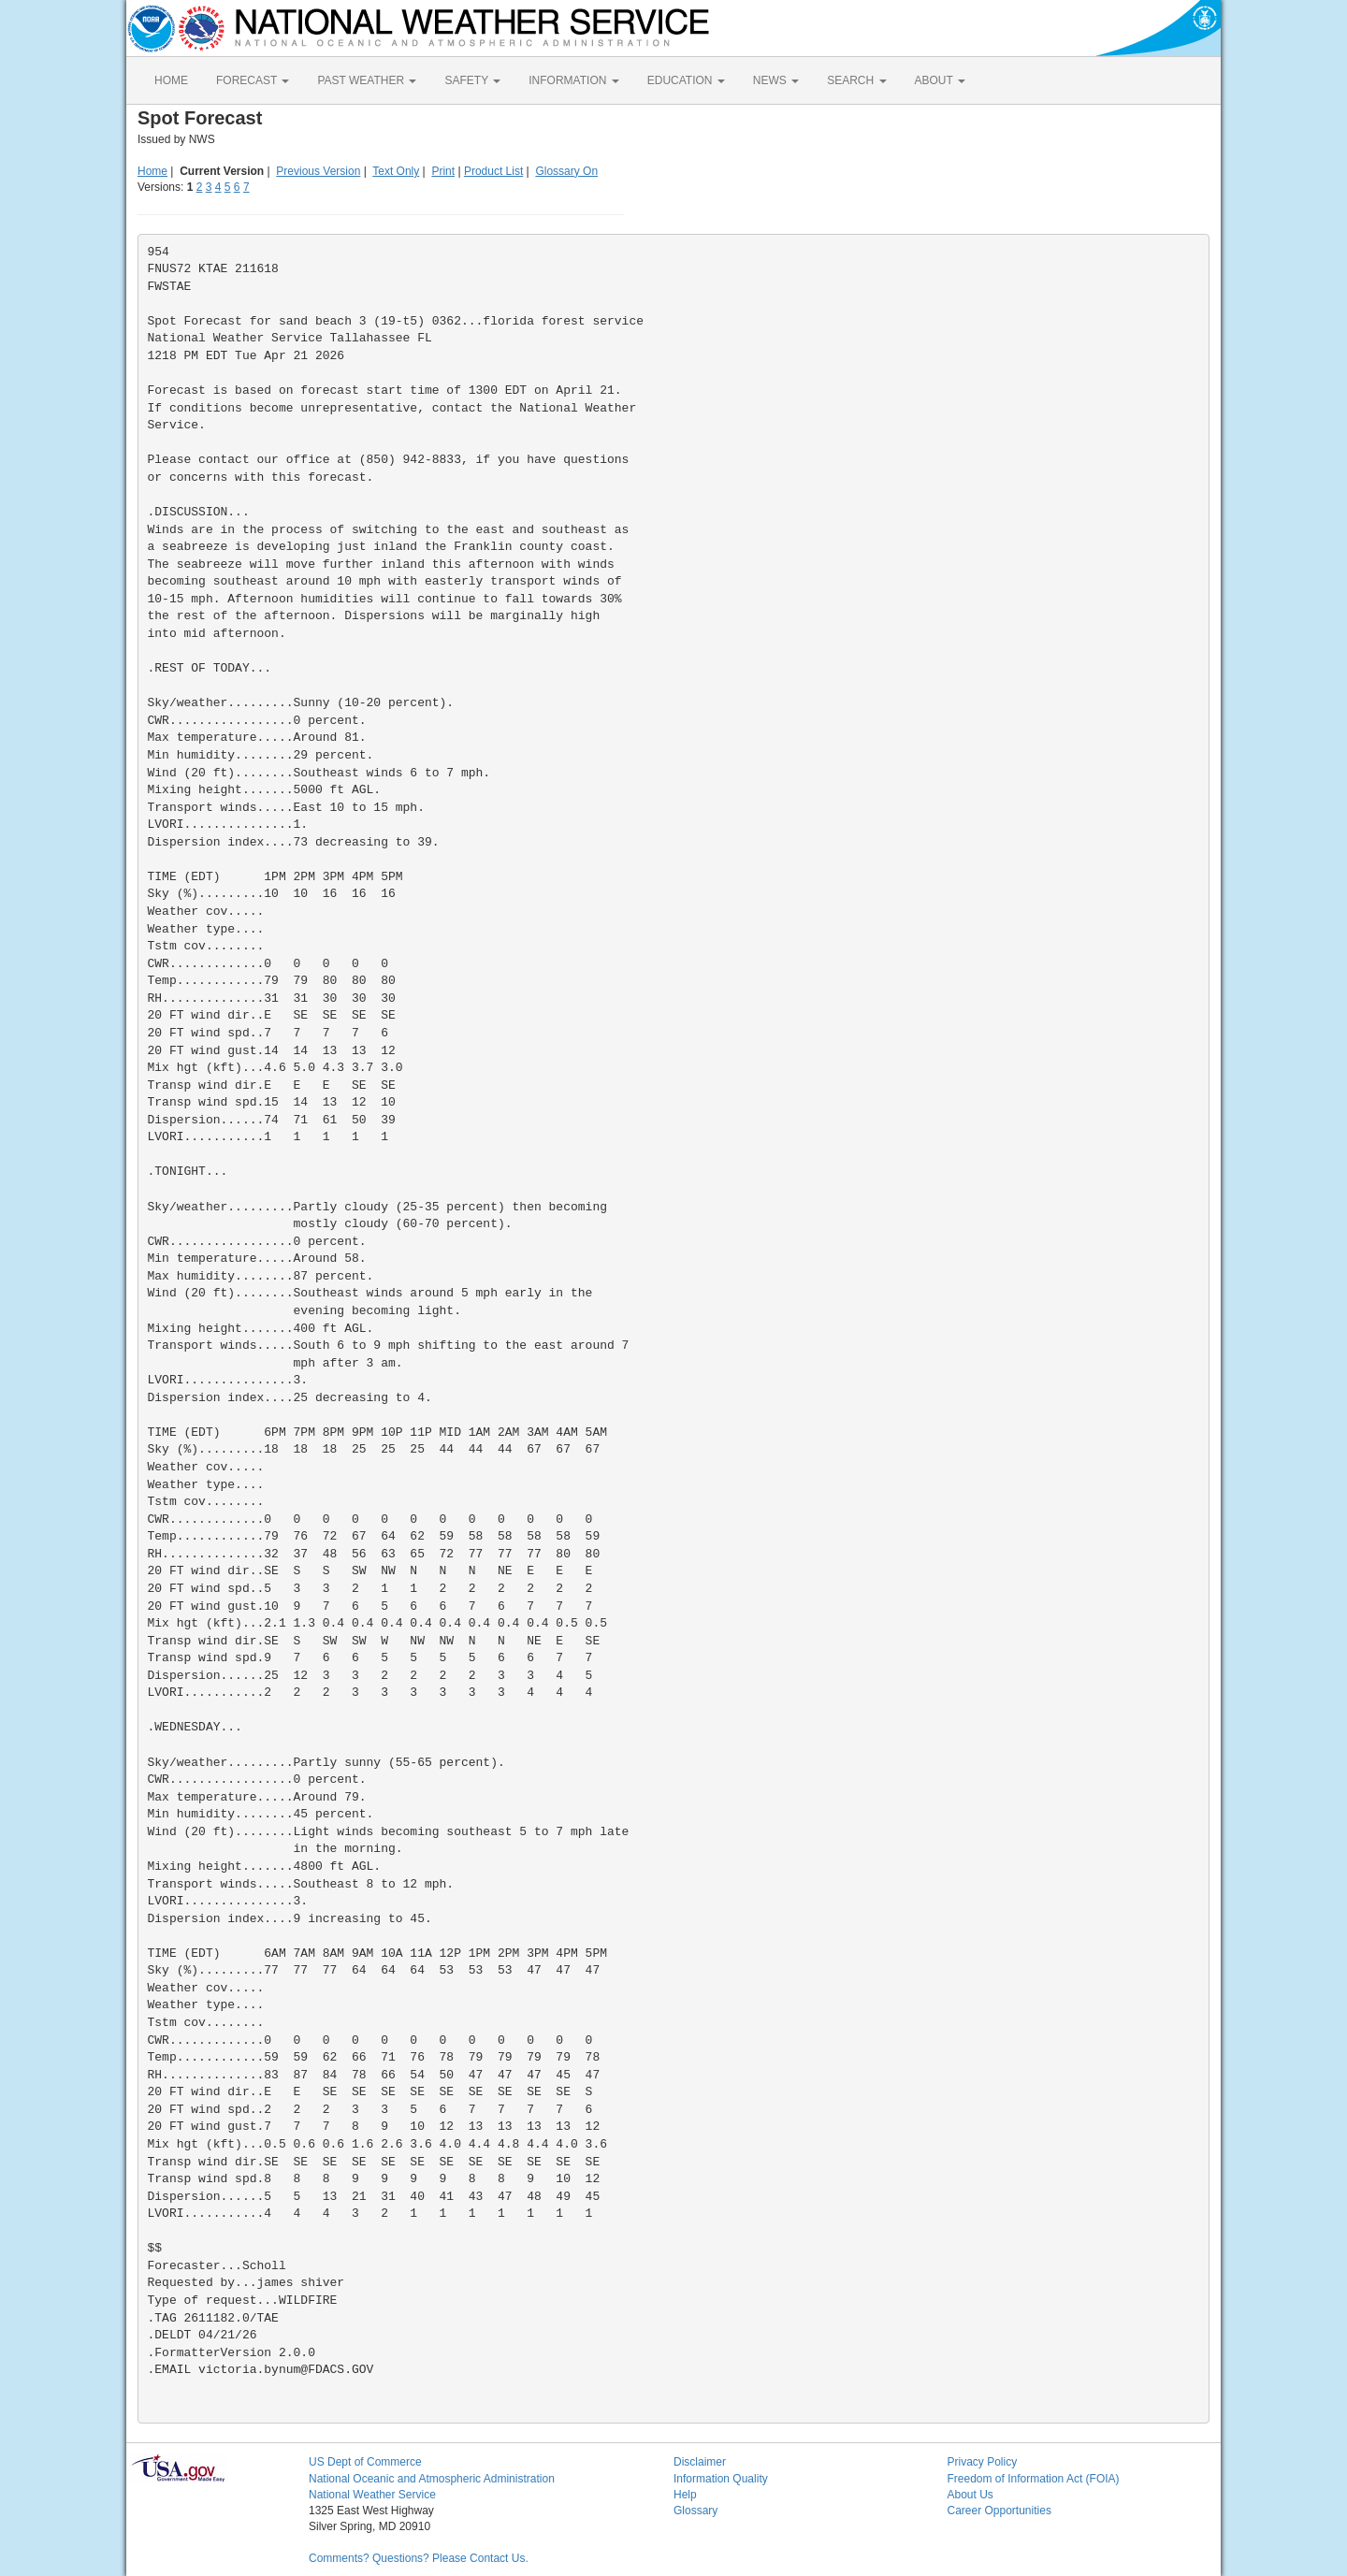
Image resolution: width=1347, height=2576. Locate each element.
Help (685, 2494)
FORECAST (252, 80)
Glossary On (566, 171)
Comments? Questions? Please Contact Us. (419, 2558)
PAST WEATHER (366, 80)
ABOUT (940, 80)
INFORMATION (573, 80)
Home (152, 171)
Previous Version (318, 171)
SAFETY (472, 80)
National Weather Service (372, 2494)
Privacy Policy (983, 2461)
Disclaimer (700, 2461)
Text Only (395, 171)
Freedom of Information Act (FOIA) (1034, 2478)
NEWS (776, 80)
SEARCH (856, 80)
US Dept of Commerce (365, 2461)
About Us (970, 2494)
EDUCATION (686, 80)
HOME (171, 80)
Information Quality (721, 2478)
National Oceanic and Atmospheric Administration (432, 2478)
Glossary (695, 2510)
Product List (493, 171)
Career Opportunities (999, 2510)
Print (443, 171)
